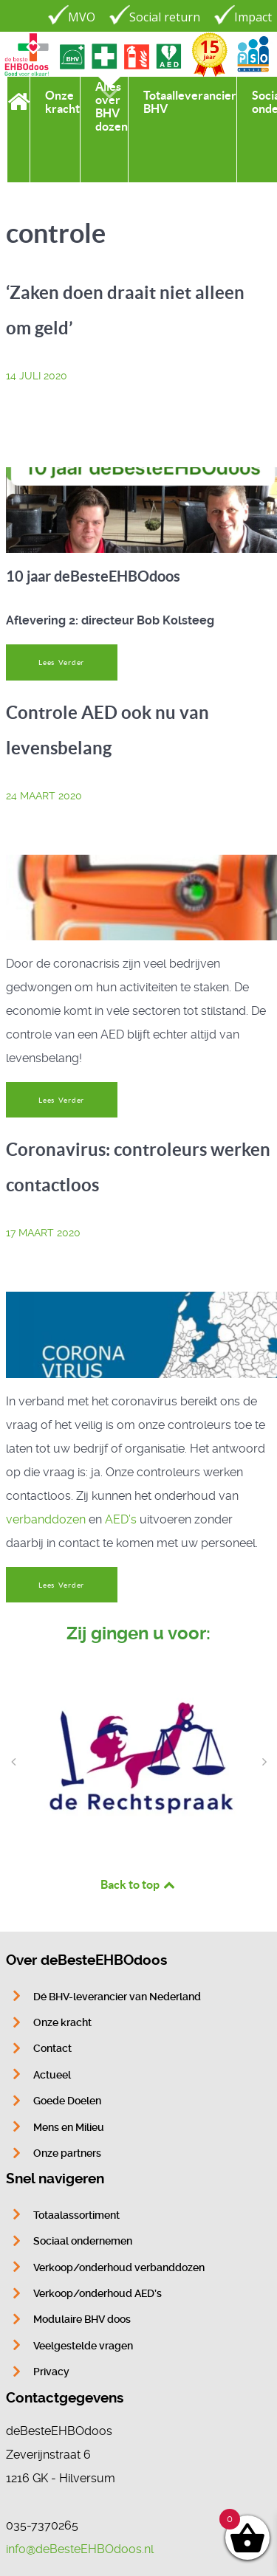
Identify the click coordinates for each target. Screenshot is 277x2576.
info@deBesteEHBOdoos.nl (80, 2549)
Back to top (138, 1884)
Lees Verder (61, 662)
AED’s (121, 1519)
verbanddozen (46, 1519)
